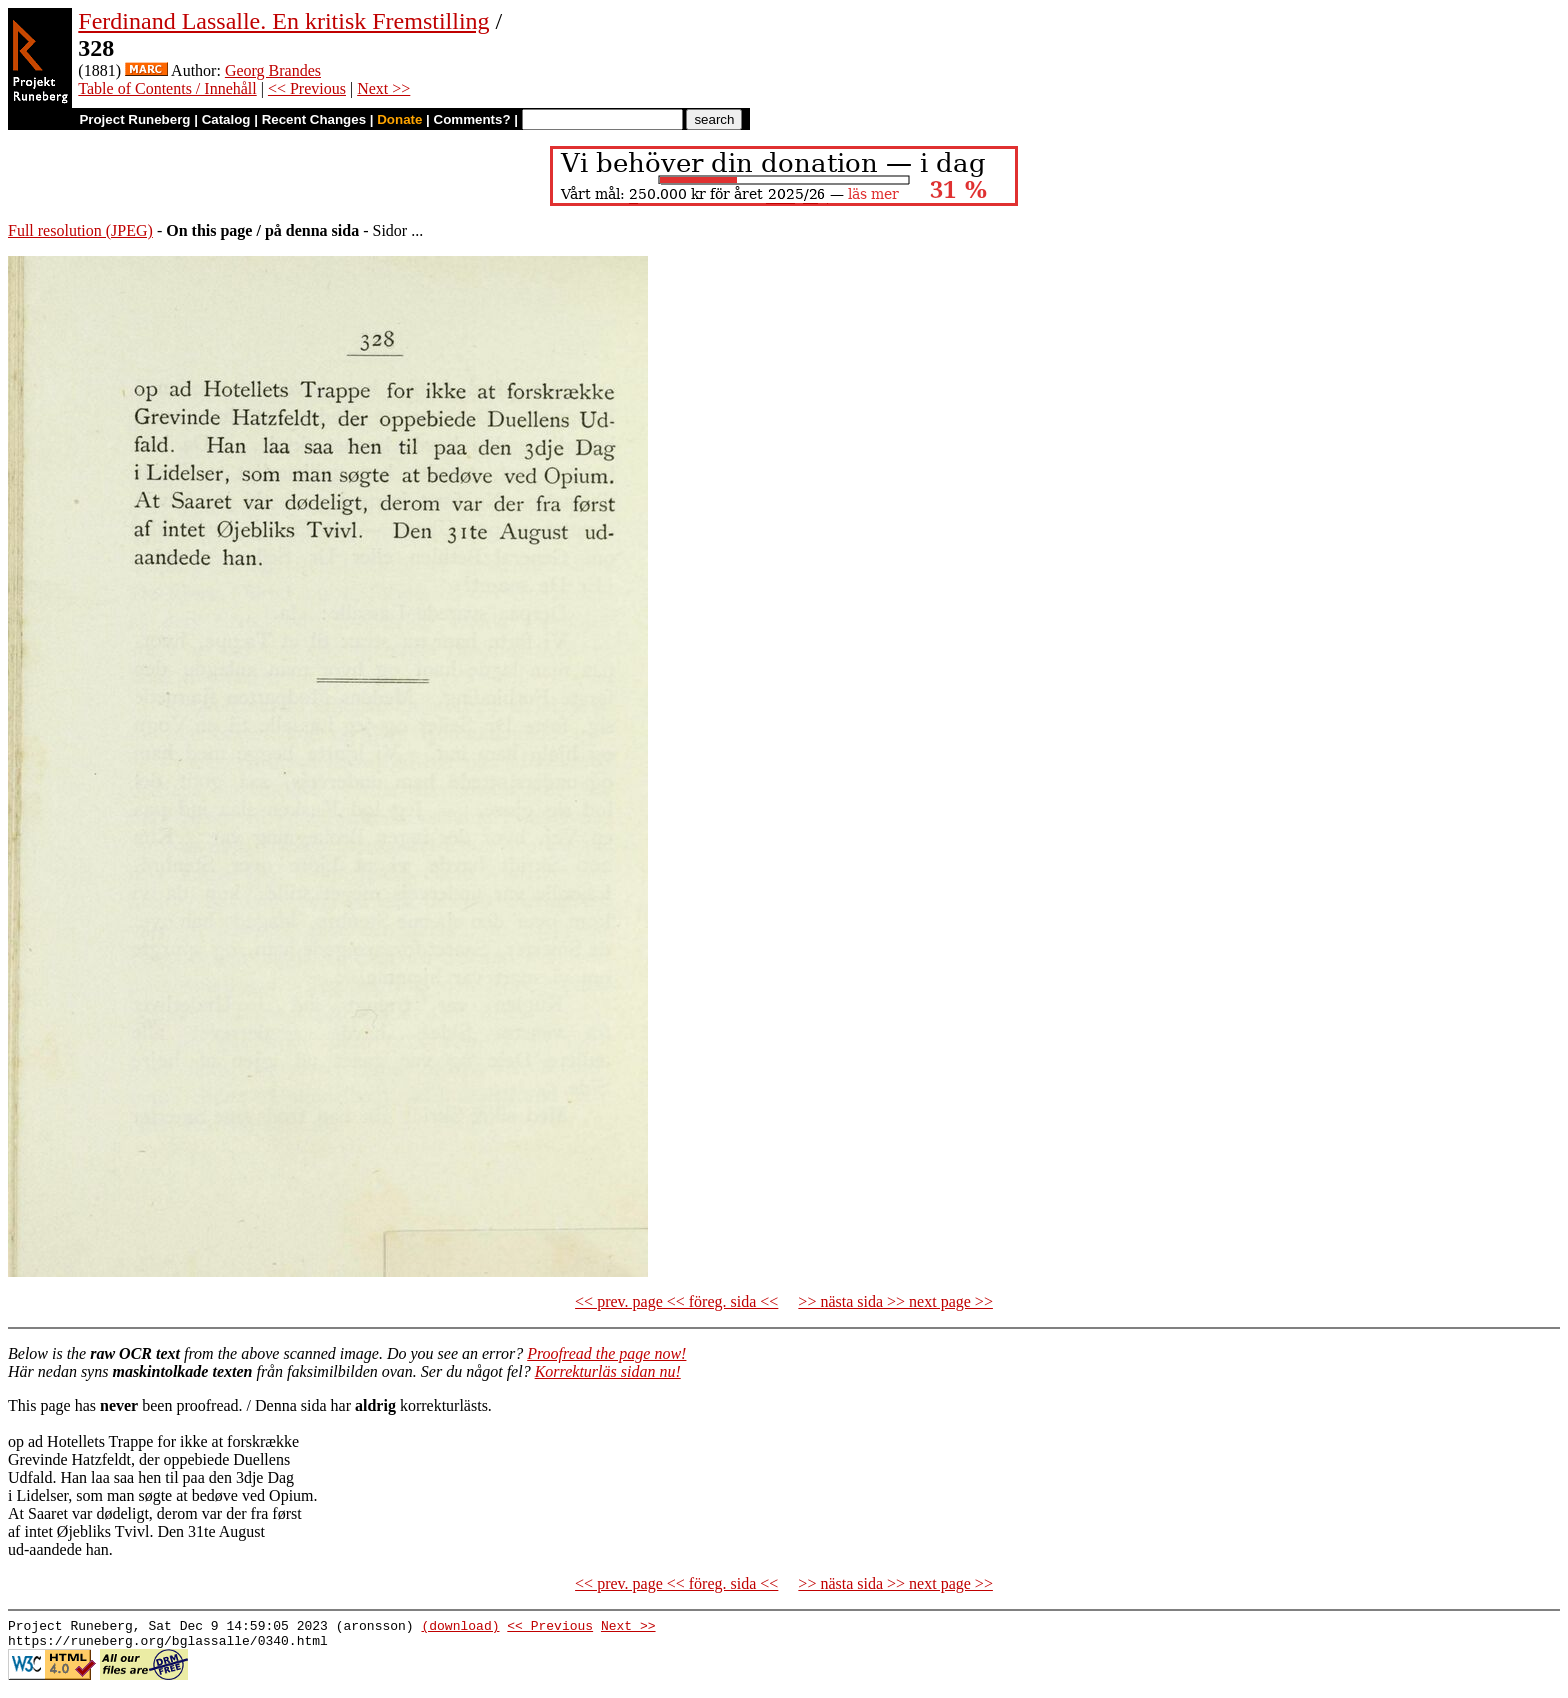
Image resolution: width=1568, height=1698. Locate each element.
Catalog (226, 119)
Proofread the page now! (606, 1353)
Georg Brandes (273, 70)
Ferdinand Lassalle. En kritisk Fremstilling (283, 21)
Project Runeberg (134, 119)
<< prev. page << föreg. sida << (676, 1301)
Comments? (472, 119)
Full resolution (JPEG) (80, 230)
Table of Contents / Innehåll (167, 88)
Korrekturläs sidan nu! (608, 1371)
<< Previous (307, 88)
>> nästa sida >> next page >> (895, 1301)
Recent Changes (314, 119)
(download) (460, 1628)
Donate (399, 119)
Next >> (383, 88)
